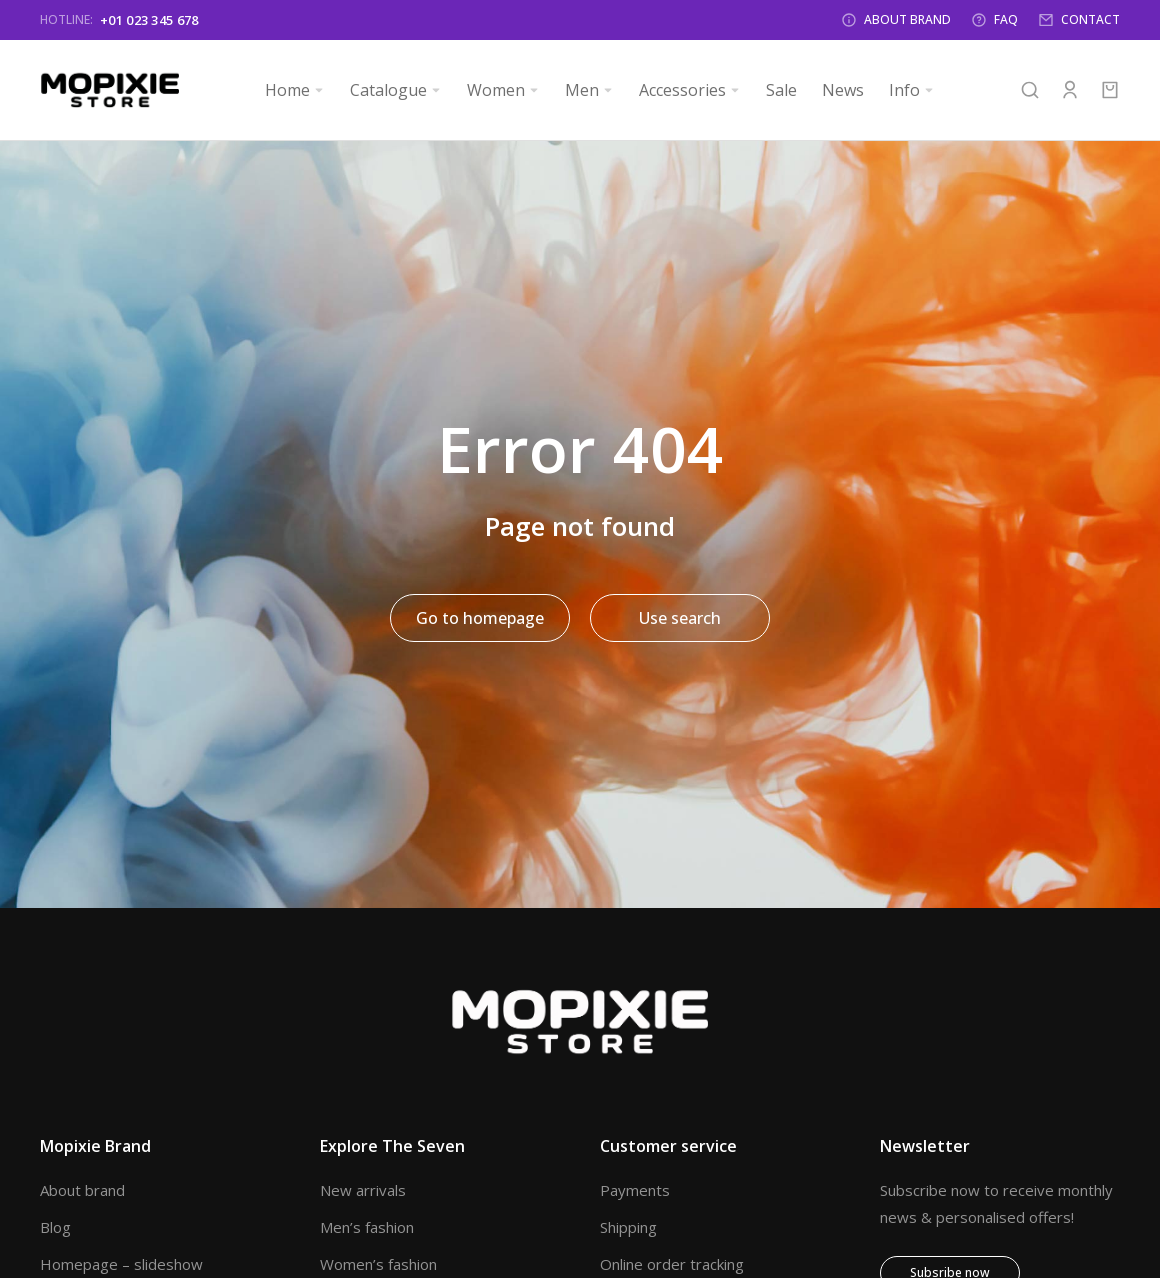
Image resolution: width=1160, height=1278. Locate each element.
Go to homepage (480, 618)
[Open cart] (1110, 90)
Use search (680, 618)
